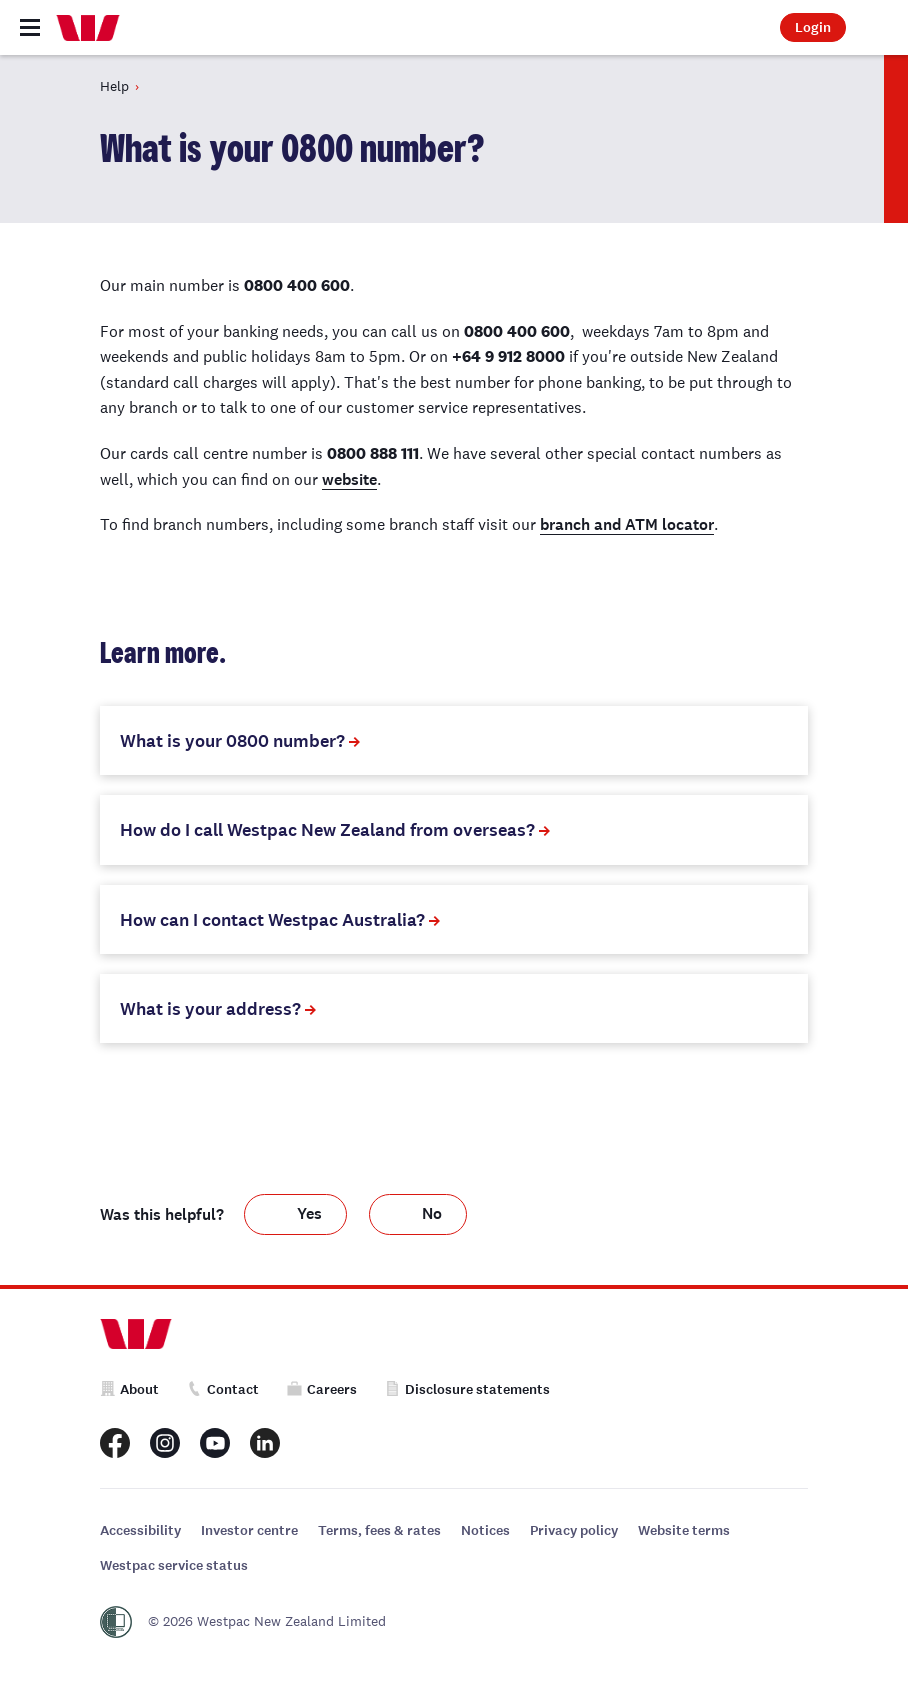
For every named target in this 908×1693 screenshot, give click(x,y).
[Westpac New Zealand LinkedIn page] (265, 1443)
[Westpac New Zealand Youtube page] (215, 1443)
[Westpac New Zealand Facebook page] (115, 1443)
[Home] (88, 28)
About (129, 1389)
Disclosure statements (467, 1389)
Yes (309, 1213)
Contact (223, 1389)
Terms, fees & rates (379, 1530)
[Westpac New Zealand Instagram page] (165, 1443)
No (432, 1213)
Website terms (684, 1530)
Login (813, 27)
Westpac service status (174, 1565)
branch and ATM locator (627, 524)
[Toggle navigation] (30, 27)
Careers (322, 1389)
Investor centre (249, 1530)
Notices (485, 1530)
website (349, 479)
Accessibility (140, 1530)
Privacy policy (574, 1530)
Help (114, 86)
